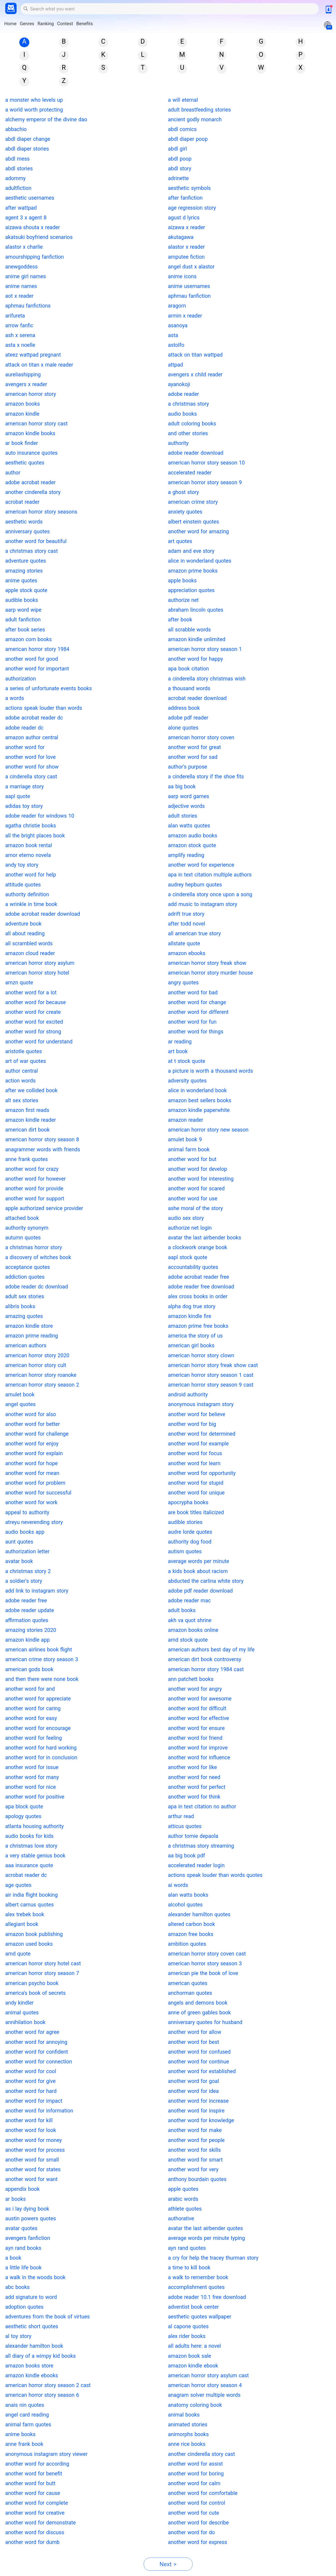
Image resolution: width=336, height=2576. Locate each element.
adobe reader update (29, 1610)
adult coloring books (192, 424)
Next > (168, 2564)
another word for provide (34, 1189)
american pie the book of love (203, 1973)
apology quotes (23, 1816)
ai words (178, 1885)
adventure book (23, 924)
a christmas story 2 (28, 1571)
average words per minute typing (206, 2238)
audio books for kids (29, 1836)
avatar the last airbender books (204, 1238)
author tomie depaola (193, 1836)
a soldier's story (23, 1581)
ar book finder (21, 443)
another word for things (195, 1032)
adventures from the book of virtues (47, 2317)
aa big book (182, 787)
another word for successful (38, 1493)
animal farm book (189, 1150)
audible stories (185, 1522)
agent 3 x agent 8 (26, 218)
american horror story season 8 (42, 1140)
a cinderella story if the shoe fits (206, 777)
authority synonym (26, 1228)
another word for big (192, 1424)
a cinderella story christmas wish (207, 679)
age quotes (18, 1885)
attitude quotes (23, 885)
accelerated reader (190, 473)
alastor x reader (186, 247)
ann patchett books (191, 1679)
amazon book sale (189, 2356)
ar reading (180, 1042)
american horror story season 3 (205, 1964)
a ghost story (183, 492)
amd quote (18, 1954)
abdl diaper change (27, 139)
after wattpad (21, 208)
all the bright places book (35, 836)
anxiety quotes (185, 512)
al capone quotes (188, 2326)
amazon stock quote (192, 845)
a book (13, 2258)
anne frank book (24, 2444)
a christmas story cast (31, 551)
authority (178, 443)
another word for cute (193, 2513)
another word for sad (192, 757)
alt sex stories (21, 1100)
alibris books (20, 1306)
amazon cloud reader (30, 953)
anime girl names (25, 276)
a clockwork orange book (197, 1247)
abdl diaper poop (188, 139)
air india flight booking (31, 1895)
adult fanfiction (23, 620)
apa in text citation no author (202, 1807)
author (12, 473)
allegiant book (21, 1924)
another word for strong (33, 1032)
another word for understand (38, 1042)
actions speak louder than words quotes (215, 1875)
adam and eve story (191, 551)
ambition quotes (187, 1944)
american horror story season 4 (205, 2385)
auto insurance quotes (31, 453)
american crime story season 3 (41, 1659)
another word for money (33, 2140)
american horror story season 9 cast (211, 1385)
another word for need (194, 1777)
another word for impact (33, 2101)
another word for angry (195, 1689)
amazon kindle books (30, 433)
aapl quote (17, 796)
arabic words (183, 2199)
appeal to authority (27, 1512)
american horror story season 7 (42, 1973)
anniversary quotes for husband (205, 2022)
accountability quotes (193, 1267)
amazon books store (29, 2366)
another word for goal (193, 2081)
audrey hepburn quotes (195, 885)
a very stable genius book (35, 1856)
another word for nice (30, 1787)
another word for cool (30, 2071)
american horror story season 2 (42, 1385)
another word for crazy (31, 1169)
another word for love (30, 757)
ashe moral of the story (195, 1208)
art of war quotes (25, 1061)
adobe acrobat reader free (198, 1277)
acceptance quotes (27, 1267)
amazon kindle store (29, 1326)
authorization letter (27, 1552)
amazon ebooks (186, 953)
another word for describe (198, 2523)
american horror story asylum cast (208, 2376)
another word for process (35, 2150)
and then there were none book (41, 1679)
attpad (175, 365)
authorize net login (190, 1228)
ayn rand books (23, 2248)
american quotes (187, 1983)
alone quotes (183, 728)
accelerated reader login (196, 1865)
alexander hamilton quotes (199, 1914)
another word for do (191, 2532)
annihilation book (25, 2022)
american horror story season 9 (205, 482)
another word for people (196, 2140)
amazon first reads (27, 1110)
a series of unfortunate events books (48, 688)
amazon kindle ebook (193, 2366)
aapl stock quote (187, 1257)
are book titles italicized (196, 1512)
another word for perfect (197, 1787)
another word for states (33, 2170)
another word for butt (30, 2483)
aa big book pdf (186, 1856)
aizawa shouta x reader (32, 227)
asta (173, 335)
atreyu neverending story (34, 1522)
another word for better (32, 1424)
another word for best (193, 2042)
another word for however (35, 1179)
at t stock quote (186, 1061)
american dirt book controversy (204, 1659)
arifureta (15, 316)
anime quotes (21, 581)
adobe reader (183, 394)
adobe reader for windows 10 (39, 816)
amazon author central (31, 738)
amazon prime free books (198, 1326)
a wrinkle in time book (31, 904)
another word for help (30, 875)
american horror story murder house (210, 973)
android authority (188, 1395)
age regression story (192, 208)
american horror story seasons (41, 512)
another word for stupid (196, 1483)
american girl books (191, 1346)
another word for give (30, 2081)
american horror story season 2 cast (48, 2385)
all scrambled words (29, 944)
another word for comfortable (203, 2493)
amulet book (20, 1395)
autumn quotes (23, 1238)
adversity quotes (187, 1081)
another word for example (198, 1444)
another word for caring (33, 1708)
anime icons (182, 276)
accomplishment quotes (196, 2287)
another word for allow (194, 2032)
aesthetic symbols (189, 188)
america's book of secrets (35, 1993)
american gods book (29, 1669)
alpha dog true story (191, 1306)
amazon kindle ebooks (31, 2376)
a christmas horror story (33, 1247)
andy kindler (19, 2003)
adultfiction (18, 188)
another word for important (37, 669)
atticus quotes (185, 1826)
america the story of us (195, 1336)
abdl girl (177, 149)
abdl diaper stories (27, 149)
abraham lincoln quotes (195, 610)
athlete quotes (185, 2209)
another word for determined (202, 1434)
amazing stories (24, 571)
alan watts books (188, 1895)
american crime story (193, 502)
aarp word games (188, 796)
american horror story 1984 (37, 649)
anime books (20, 2434)
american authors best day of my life (211, 1650)
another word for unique (196, 1493)
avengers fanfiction (27, 2238)
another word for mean (32, 1473)
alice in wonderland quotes (199, 561)
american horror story (30, 394)
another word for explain (34, 1453)
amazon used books (29, 1944)
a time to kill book (189, 2268)
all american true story (194, 934)
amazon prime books (193, 571)
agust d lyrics (184, 218)
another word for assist (195, 2464)
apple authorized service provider (44, 1208)
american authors (25, 1346)
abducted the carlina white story (206, 1581)
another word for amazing (198, 532)
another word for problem (35, 1483)
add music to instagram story (202, 904)
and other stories (188, 433)
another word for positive (34, 1797)
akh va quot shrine (190, 1620)
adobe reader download (196, 453)
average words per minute (198, 1561)
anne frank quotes (26, 1159)
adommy (15, 178)
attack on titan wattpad (195, 355)
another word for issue (31, 1767)
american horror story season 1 (205, 649)
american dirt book (27, 1130)
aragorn (177, 306)
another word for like (192, 1767)
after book (180, 620)
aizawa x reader (186, 227)
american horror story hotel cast (43, 1964)
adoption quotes (24, 2307)
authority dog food (190, 1542)
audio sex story (186, 1218)
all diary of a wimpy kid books (40, 2356)
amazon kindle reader (30, 1120)
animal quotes (22, 2013)
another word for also (30, 1414)
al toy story (18, 2336)
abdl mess (17, 159)
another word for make (195, 2130)
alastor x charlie (24, 247)
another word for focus (195, 1453)
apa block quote (24, 1807)
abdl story (179, 169)
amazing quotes (24, 1316)
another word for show (32, 767)
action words (20, 1081)
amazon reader (185, 1120)
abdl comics (182, 129)
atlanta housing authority (34, 1826)
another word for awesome (200, 1699)
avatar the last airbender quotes (205, 2228)
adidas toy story (24, 806)
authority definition (27, 894)
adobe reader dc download (36, 1287)
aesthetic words (23, 522)
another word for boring (196, 2474)
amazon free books (190, 1934)
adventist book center (193, 2307)
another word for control (196, 2503)
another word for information (39, 2111)
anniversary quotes (27, 532)
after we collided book (31, 1090)
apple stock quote (26, 590)
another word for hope (31, 1463)
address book (184, 708)
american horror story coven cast (207, 1954)
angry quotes (183, 983)
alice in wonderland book (197, 1090)
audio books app (24, 1532)
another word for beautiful (36, 541)
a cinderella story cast (31, 777)
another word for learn (194, 1463)
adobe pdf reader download (200, 1591)
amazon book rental (28, 845)
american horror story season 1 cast (211, 1375)
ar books (15, 2199)
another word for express (197, 2542)
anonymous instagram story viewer (46, 2454)
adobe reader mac (189, 1601)
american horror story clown (201, 1356)
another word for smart (195, 2160)
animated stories (187, 2425)
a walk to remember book (198, 2277)
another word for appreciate (38, 1699)
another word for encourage (38, 1728)
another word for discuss (34, 2532)
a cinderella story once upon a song (210, 894)
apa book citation (188, 669)
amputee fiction (186, 257)
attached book (22, 1218)
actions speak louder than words (43, 708)
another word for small (32, 2160)
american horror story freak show (207, 963)
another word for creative (35, 2513)
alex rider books (187, 2336)
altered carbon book (191, 1924)
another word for (25, 747)
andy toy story (21, 865)
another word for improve (198, 1748)
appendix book (22, 2189)
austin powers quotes (30, 2219)
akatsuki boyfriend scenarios (39, 237)
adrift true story (186, 914)
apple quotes (183, 2189)
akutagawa (181, 237)
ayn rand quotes (187, 2248)
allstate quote (184, 944)
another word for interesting (201, 1179)
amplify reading (186, 855)
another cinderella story (32, 492)
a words (14, 698)
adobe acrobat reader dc (34, 718)
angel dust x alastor (191, 267)
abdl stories (19, 169)
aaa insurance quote (29, 1865)
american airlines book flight (38, 1650)
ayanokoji (179, 384)
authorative (181, 2219)
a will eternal (183, 100)
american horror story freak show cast (213, 1365)
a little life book (23, 2268)
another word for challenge (37, 1434)
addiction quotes (25, 1277)
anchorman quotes (190, 1993)
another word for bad (193, 993)
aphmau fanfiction (189, 296)
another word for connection (38, 2062)
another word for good (31, 659)
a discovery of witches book (38, 1257)
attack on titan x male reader (39, 365)
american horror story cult (35, 1365)
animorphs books (188, 2434)
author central (21, 1071)
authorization (20, 679)
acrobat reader (22, 502)
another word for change (197, 1002)
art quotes (180, 541)
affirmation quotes (26, 1620)
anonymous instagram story (201, 1404)
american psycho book (31, 1983)
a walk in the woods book (35, 2277)
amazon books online (193, 1630)
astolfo (176, 345)
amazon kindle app (27, 1640)
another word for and (30, 1689)
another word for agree (32, 2032)
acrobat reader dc (26, 1875)
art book (178, 1051)
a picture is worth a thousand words (210, 1071)
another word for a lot (31, 993)
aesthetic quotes (24, 463)
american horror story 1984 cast (206, 1669)
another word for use (192, 1199)
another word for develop (197, 1169)
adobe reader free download (201, 1287)
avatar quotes (21, 2228)
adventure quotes (25, 561)
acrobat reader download (197, 698)
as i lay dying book (27, 2209)
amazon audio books (192, 836)
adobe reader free (26, 1601)
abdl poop (180, 159)
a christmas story (188, 404)
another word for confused (199, 2052)
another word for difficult (197, 1708)
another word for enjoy (31, 1444)
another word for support (34, 1199)
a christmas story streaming (201, 1846)
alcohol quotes (185, 1905)
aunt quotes (19, 1542)
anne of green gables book (199, 2013)
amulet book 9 (185, 1140)
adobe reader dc (24, 728)
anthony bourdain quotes (197, 2179)
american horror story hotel (37, 973)
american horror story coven (201, 738)
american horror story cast (36, 424)
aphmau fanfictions (28, 306)
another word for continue (198, 2062)
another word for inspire (196, 2111)
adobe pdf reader (188, 718)
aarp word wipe (23, 610)
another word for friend (195, 1738)
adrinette (178, 178)
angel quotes (20, 1404)
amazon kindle (22, 414)
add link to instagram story (36, 1591)
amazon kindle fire (189, 1316)
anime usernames (189, 286)
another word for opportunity (202, 1473)
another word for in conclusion (41, 1758)
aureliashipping (23, 375)
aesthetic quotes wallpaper (199, 2317)
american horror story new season (208, 1130)
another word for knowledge (201, 2120)
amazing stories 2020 (30, 1630)
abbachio (16, 129)
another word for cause (32, 2493)
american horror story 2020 (37, 1356)
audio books (182, 414)
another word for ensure (196, 1728)
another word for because (35, 1002)
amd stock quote (188, 1640)
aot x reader (19, 296)
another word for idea (193, 2091)
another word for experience (201, 865)
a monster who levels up (34, 100)
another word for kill (29, 2120)
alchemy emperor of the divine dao (46, 120)
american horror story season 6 (42, 2395)
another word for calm (194, 2483)
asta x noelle (20, 345)
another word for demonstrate (40, 2523)
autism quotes (185, 1552)
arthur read (181, 1816)
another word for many (32, 1777)
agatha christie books (30, 826)
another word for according (37, 2464)
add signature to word (31, 2297)
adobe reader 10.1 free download (207, 2297)
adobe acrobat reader (30, 482)
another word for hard (31, 2091)
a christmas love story (31, 1846)
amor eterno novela (28, 855)
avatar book (19, 1561)
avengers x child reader (195, 375)
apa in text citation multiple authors (210, 875)
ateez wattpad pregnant (33, 355)
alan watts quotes (189, 826)
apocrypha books (188, 1502)
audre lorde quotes (190, 1532)
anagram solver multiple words (204, 2395)
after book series (25, 630)
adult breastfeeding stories (199, 110)
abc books (17, 2287)
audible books (21, 600)
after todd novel (186, 924)
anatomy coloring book (195, 2405)
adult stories (182, 816)
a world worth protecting (34, 110)
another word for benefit (33, 2474)
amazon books (22, 404)
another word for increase (198, 2101)
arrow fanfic (19, 326)
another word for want (31, 2179)
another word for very (193, 2170)
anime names (21, 286)
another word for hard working (41, 1748)
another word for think (194, 1797)
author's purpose (187, 767)
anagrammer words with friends (42, 1150)
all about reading (25, 934)
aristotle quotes (23, 1051)
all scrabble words (189, 630)
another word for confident (36, 2052)
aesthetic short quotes (31, 2326)
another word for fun (192, 1022)
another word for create (33, 1012)
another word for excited (34, 1022)
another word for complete (36, 2503)
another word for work (31, 1502)
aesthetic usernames (29, 198)
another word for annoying (36, 2042)
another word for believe (196, 1414)
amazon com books (28, 639)
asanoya (178, 326)
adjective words (186, 806)
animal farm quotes (28, 2425)
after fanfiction (185, 198)
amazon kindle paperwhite (199, 1110)
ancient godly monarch (195, 120)
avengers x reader (26, 384)
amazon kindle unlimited (197, 639)
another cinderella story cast (201, 2454)
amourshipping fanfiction (34, 257)
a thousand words (189, 688)
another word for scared (196, 1189)
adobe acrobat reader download (42, 914)
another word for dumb (32, 2542)
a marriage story (24, 787)
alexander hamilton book (34, 2346)
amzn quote (19, 983)
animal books (184, 2415)
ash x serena (20, 335)
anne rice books (187, 2444)
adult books (182, 1610)
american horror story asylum (39, 963)
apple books (182, 581)
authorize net (183, 600)
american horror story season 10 (206, 463)
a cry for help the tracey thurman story (213, 2258)
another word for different (198, 1012)
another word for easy (31, 1718)
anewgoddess (21, 267)
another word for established (202, 2071)
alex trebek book (24, 1914)
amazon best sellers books (199, 1100)
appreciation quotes (191, 590)
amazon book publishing (34, 1934)
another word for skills (194, 2150)
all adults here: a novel (194, 2346)
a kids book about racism (198, 1571)
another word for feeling (33, 1738)
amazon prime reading (31, 1336)
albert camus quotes (29, 1905)
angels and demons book (198, 2003)
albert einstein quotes (193, 522)
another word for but (192, 1159)
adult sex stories (24, 1296)
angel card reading (27, 2415)
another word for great (194, 747)
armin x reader (185, 316)
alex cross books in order (198, 1296)
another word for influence (199, 1758)
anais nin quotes (24, 2405)
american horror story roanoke (40, 1375)
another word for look (30, 2130)
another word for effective (198, 1718)
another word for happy (195, 659)
